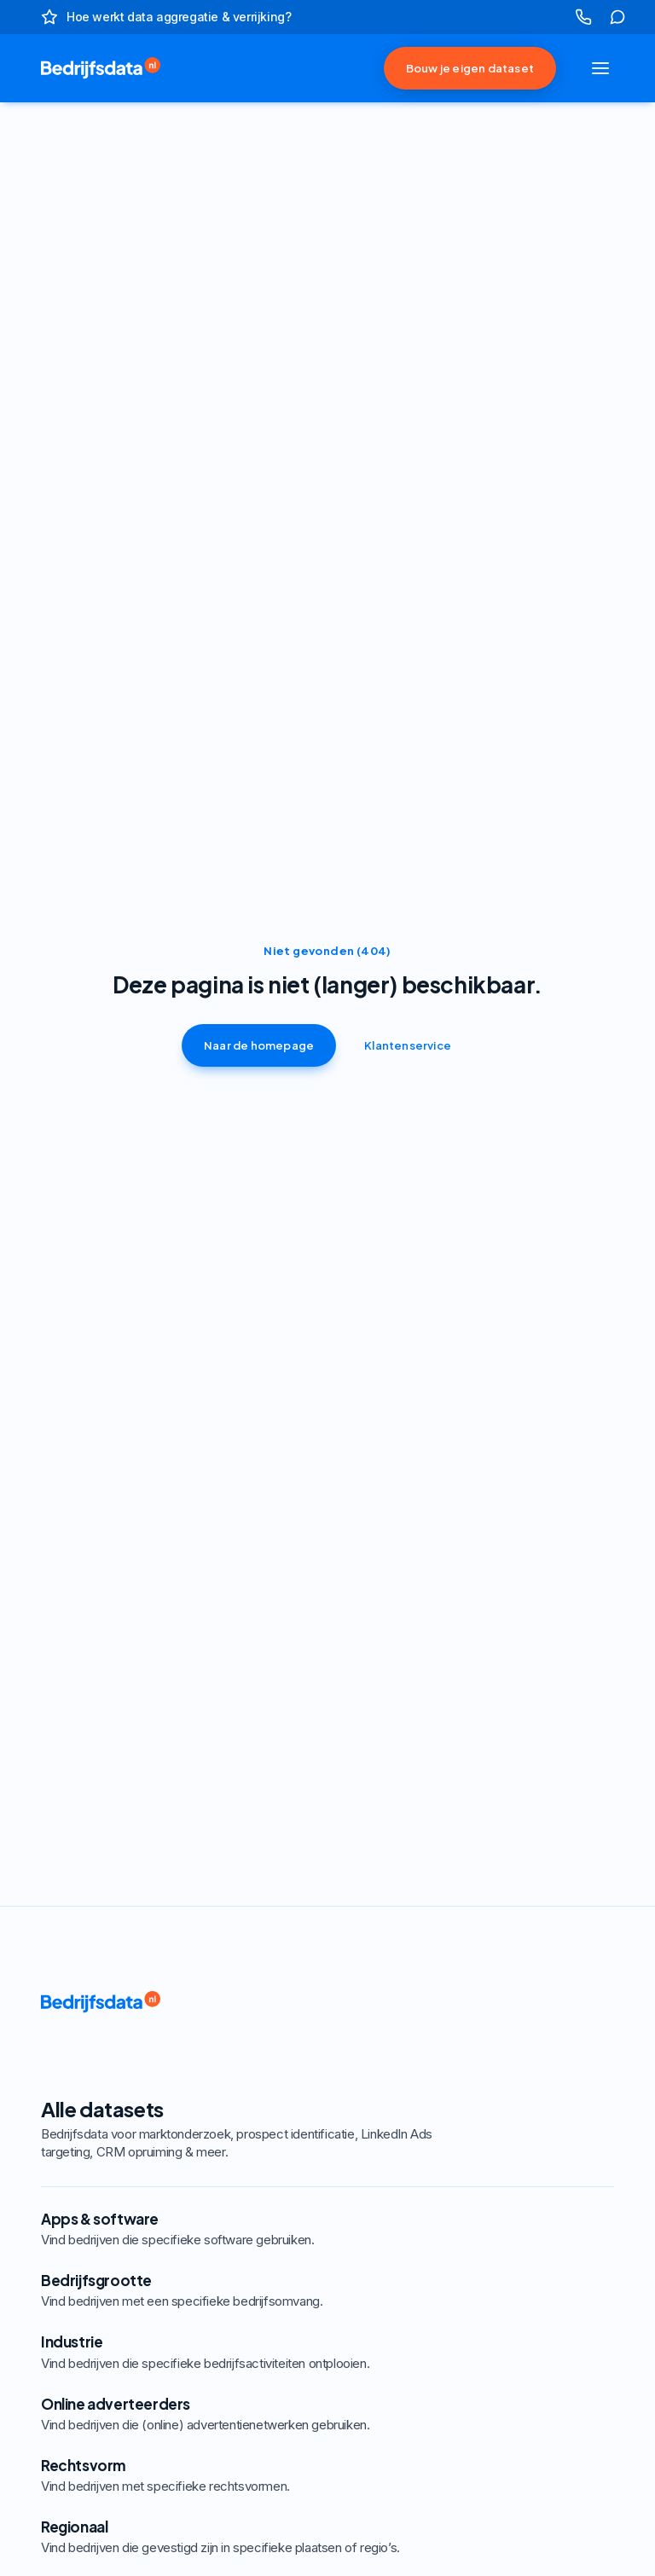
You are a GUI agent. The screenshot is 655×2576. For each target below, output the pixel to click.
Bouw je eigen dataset (470, 68)
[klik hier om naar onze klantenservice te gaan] (617, 17)
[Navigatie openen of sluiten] (600, 68)
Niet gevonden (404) (327, 951)
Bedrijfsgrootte (262, 2290)
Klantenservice (407, 1045)
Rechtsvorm (262, 2475)
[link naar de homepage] (85, 68)
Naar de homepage (259, 1045)
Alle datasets (262, 2128)
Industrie (262, 2351)
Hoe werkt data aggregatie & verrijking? (179, 16)
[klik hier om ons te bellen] (583, 17)
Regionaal (262, 2536)
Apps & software (262, 2229)
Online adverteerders (262, 2414)
